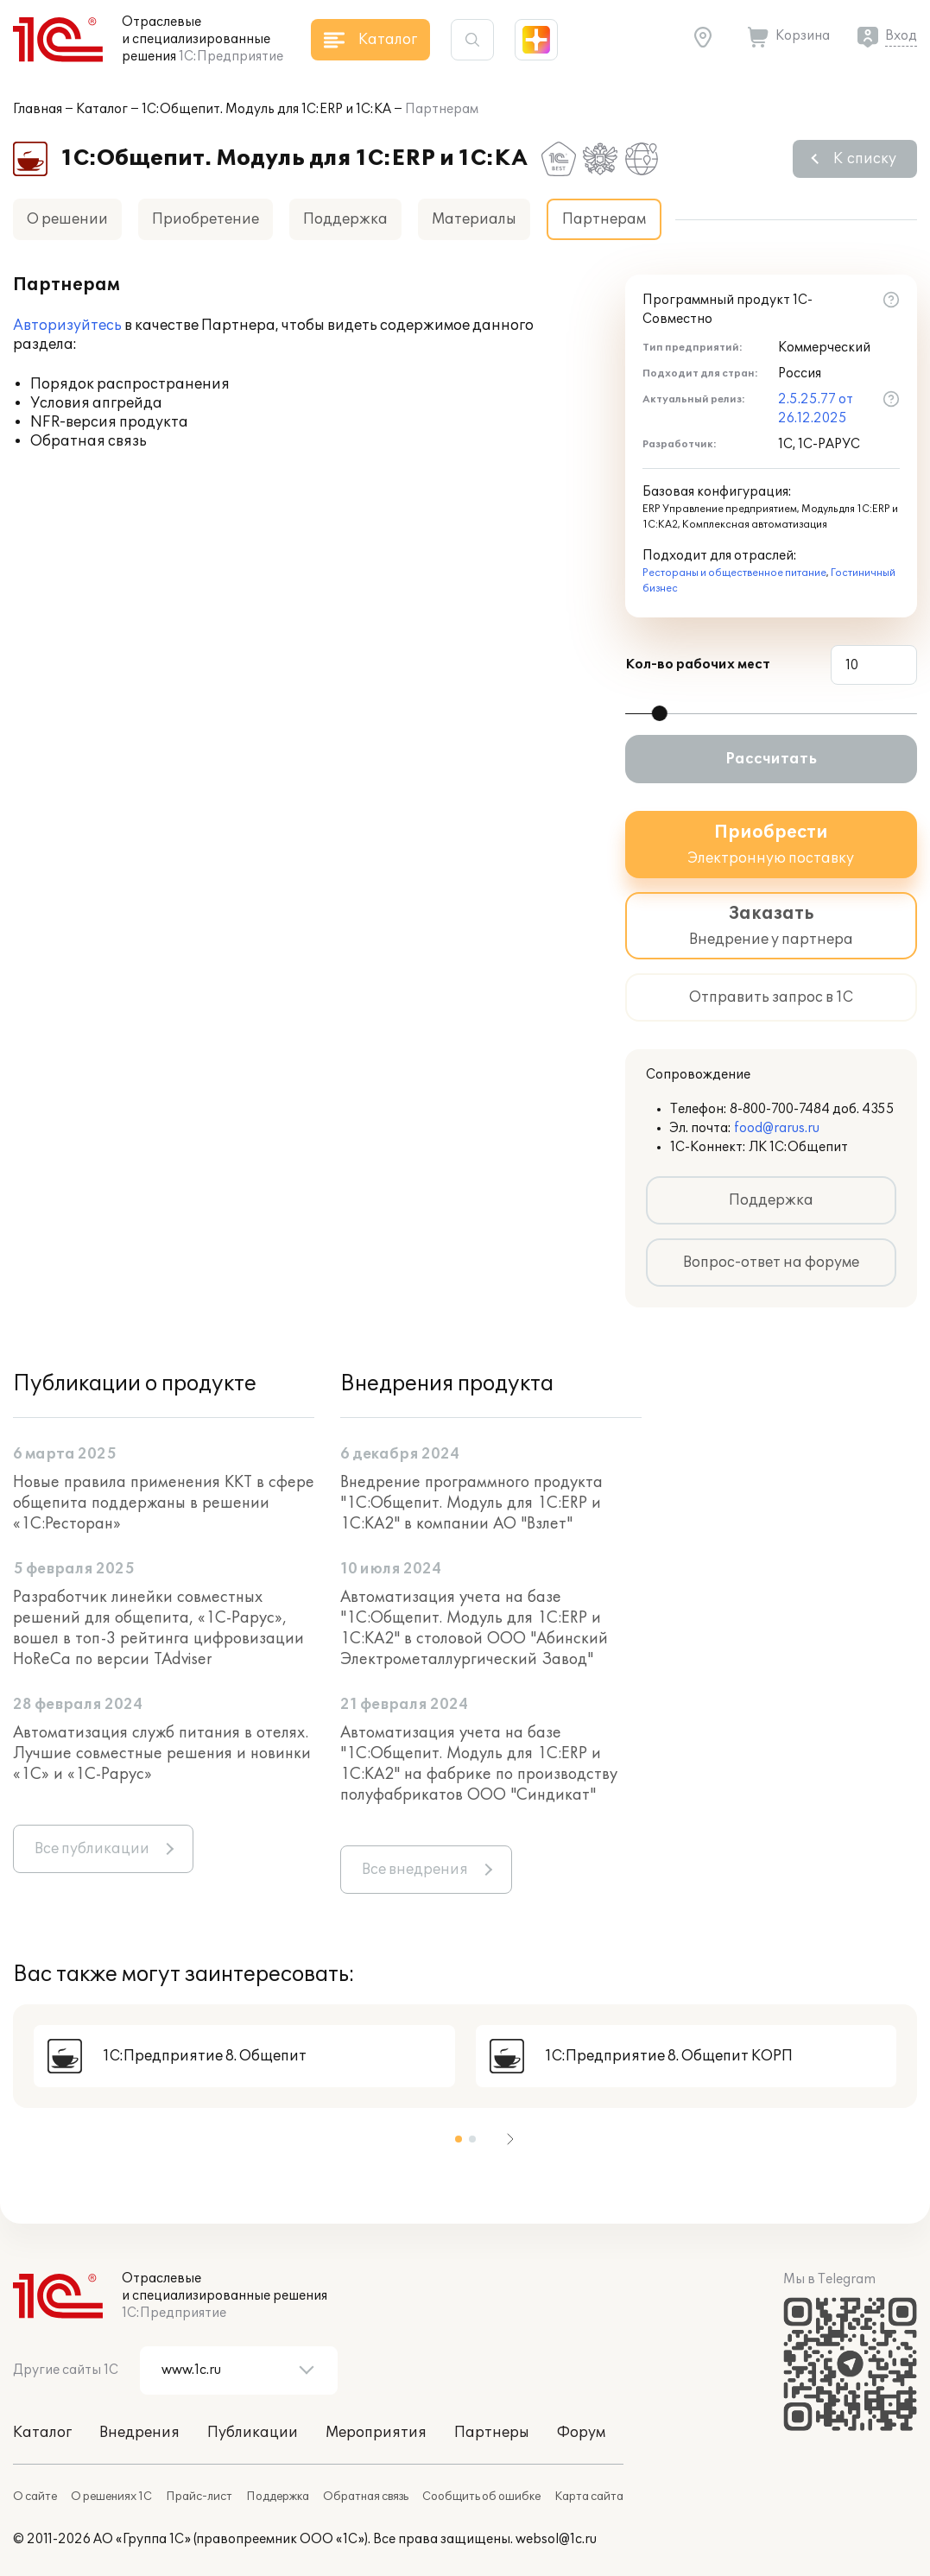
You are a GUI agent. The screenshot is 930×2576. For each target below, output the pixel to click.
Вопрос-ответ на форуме (771, 1262)
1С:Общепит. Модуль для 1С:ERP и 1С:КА (266, 109)
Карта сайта (588, 2496)
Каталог (102, 109)
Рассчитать (771, 759)
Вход (901, 35)
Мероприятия (376, 2432)
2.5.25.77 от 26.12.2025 (815, 409)
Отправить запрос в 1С (771, 997)
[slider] (659, 713)
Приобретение (205, 219)
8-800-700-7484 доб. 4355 (812, 1109)
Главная (37, 109)
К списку (864, 159)
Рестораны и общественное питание (734, 573)
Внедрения (139, 2432)
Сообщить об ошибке (481, 2496)
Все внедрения (415, 1869)
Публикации (252, 2432)
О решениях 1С (111, 2496)
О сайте (35, 2496)
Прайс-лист (199, 2496)
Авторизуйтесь (67, 325)
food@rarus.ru (776, 1128)
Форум (581, 2432)
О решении (67, 219)
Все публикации (92, 1849)
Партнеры (491, 2432)
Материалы (474, 219)
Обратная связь (365, 2496)
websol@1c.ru (556, 2539)
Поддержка (345, 219)
